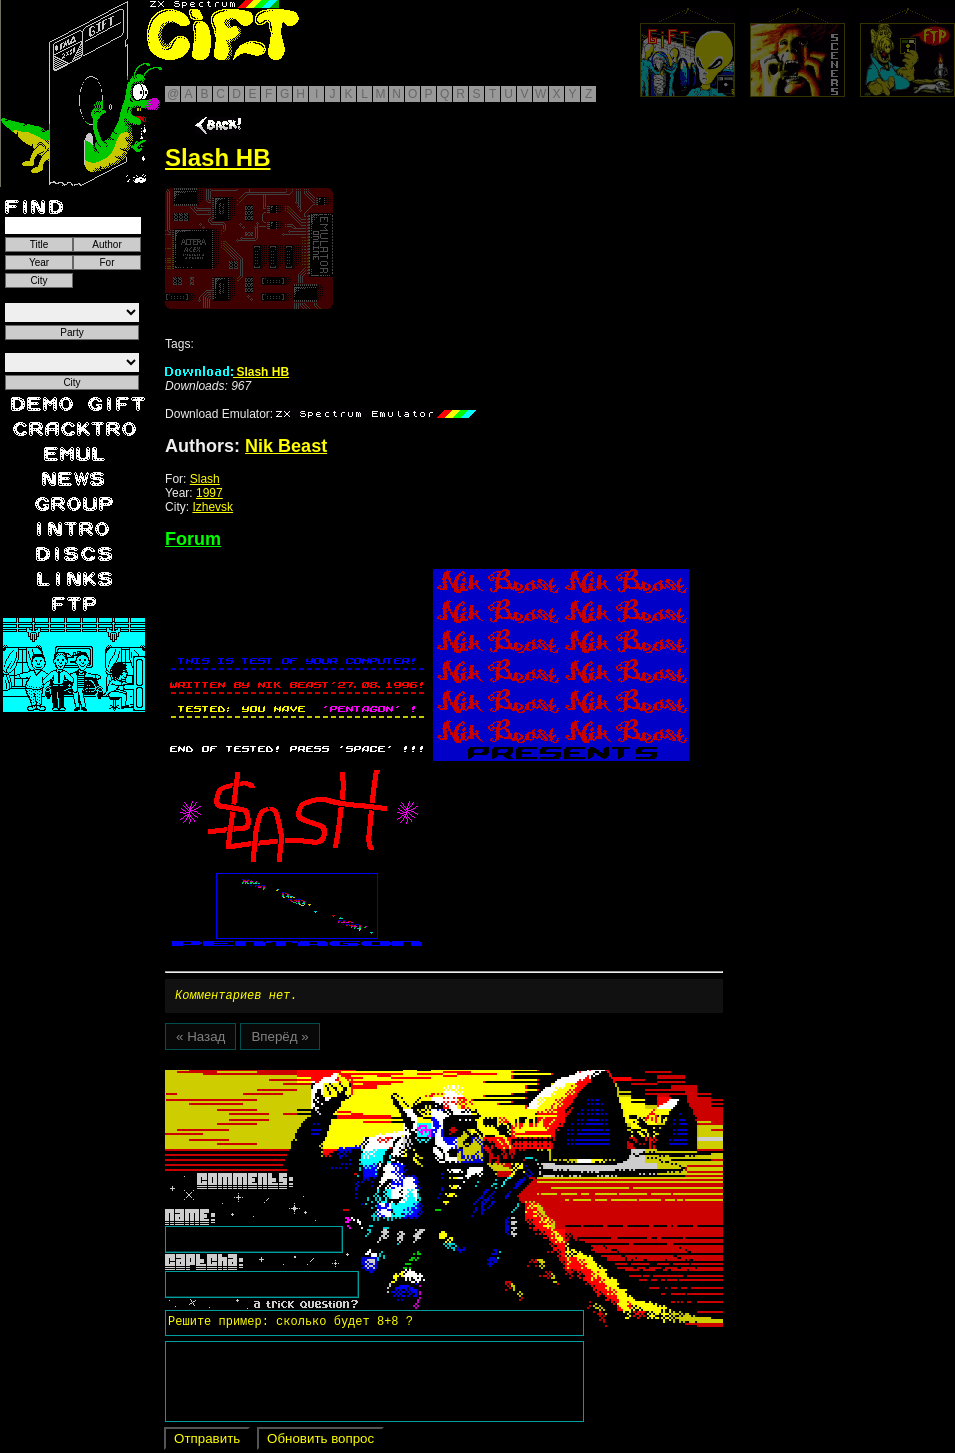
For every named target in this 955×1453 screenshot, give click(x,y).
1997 (209, 493)
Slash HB (227, 372)
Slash (205, 479)
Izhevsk (212, 507)
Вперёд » (279, 1039)
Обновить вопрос (320, 1441)
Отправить (207, 1441)
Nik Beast (286, 446)
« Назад (200, 1039)
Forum (193, 539)
